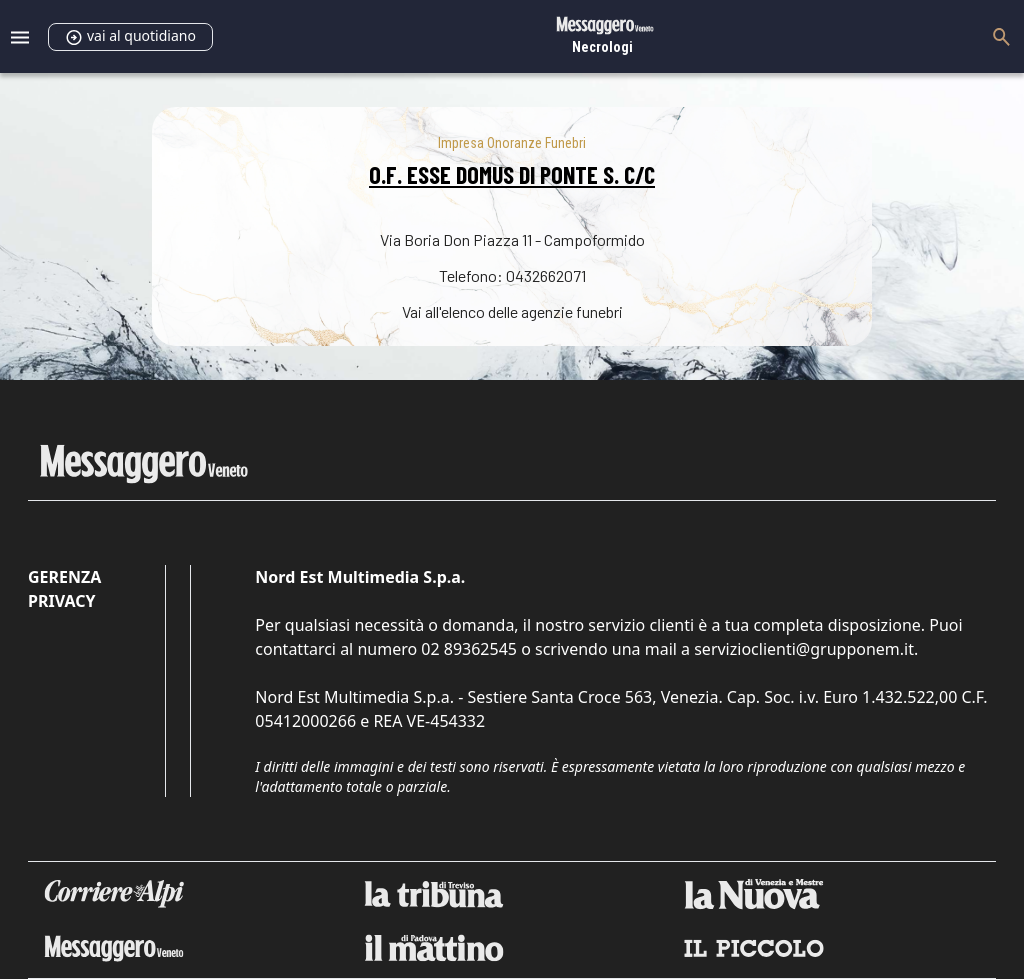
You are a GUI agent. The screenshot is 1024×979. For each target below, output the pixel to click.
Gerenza (64, 577)
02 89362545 (469, 649)
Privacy (61, 601)
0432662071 (546, 275)
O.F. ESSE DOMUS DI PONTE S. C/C (512, 174)
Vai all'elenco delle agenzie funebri (512, 311)
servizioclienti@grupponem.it (804, 649)
